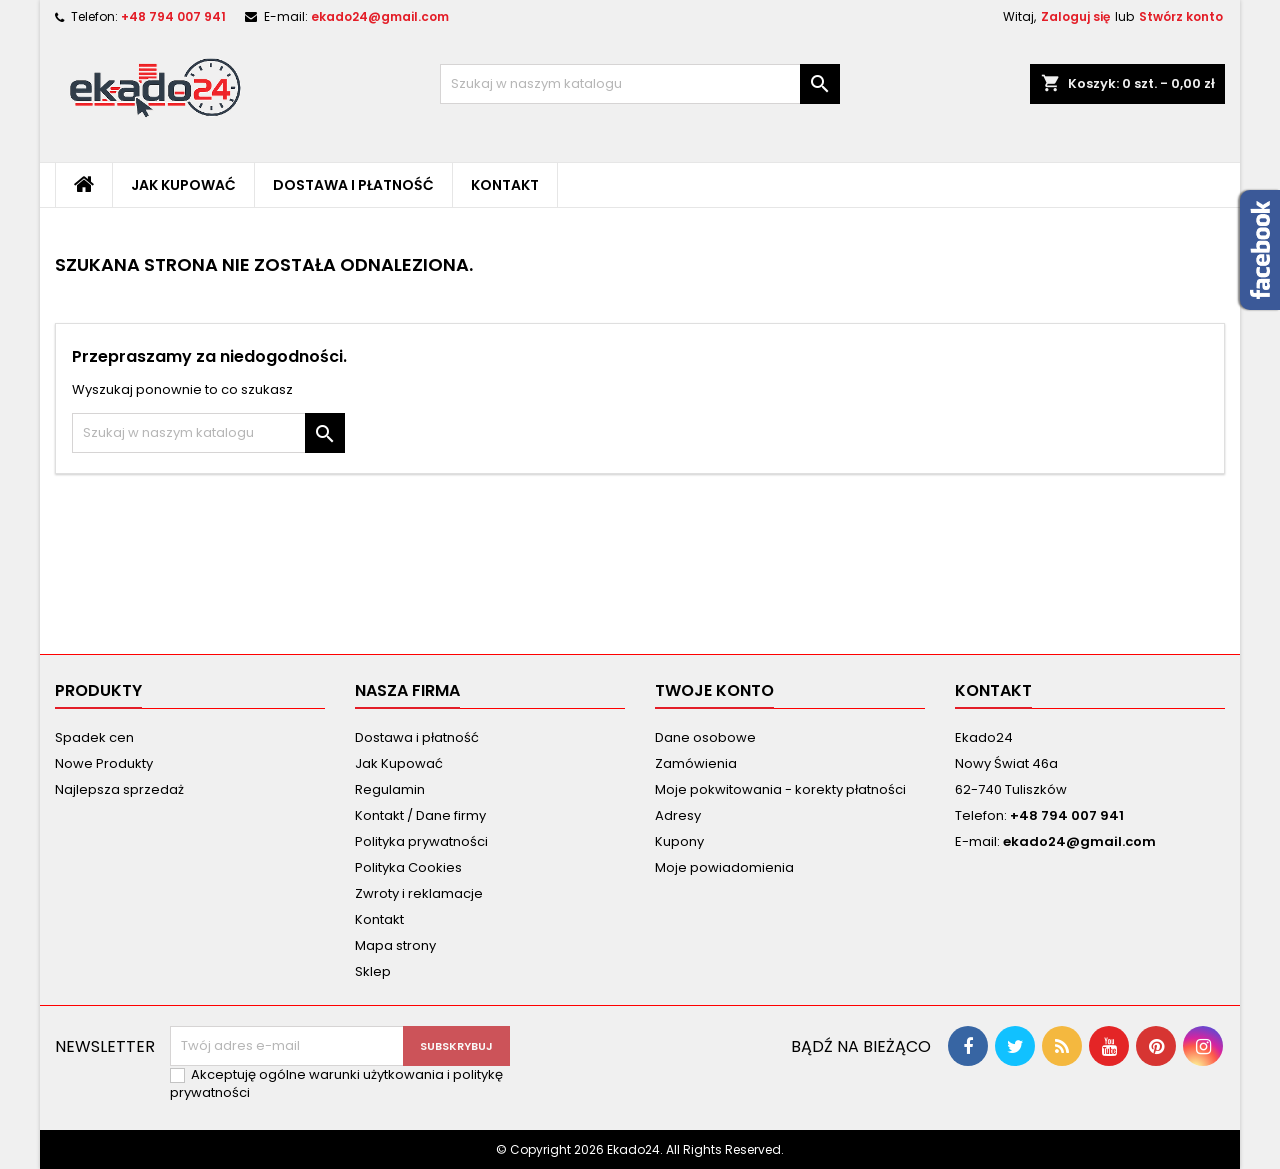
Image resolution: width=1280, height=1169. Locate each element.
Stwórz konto (1181, 16)
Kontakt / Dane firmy (420, 815)
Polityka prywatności (421, 841)
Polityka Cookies (408, 867)
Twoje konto (714, 690)
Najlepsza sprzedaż (119, 789)
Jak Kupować (183, 185)
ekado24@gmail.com (380, 16)
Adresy (678, 815)
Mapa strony (395, 945)
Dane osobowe (705, 737)
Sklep (373, 971)
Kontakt (505, 185)
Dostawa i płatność (353, 185)
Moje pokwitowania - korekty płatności (780, 789)
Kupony (679, 841)
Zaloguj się (1075, 16)
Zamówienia (696, 763)
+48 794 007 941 (173, 16)
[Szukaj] (640, 84)
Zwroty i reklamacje (419, 893)
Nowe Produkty (104, 763)
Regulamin (390, 789)
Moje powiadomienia (724, 867)
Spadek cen (94, 737)
